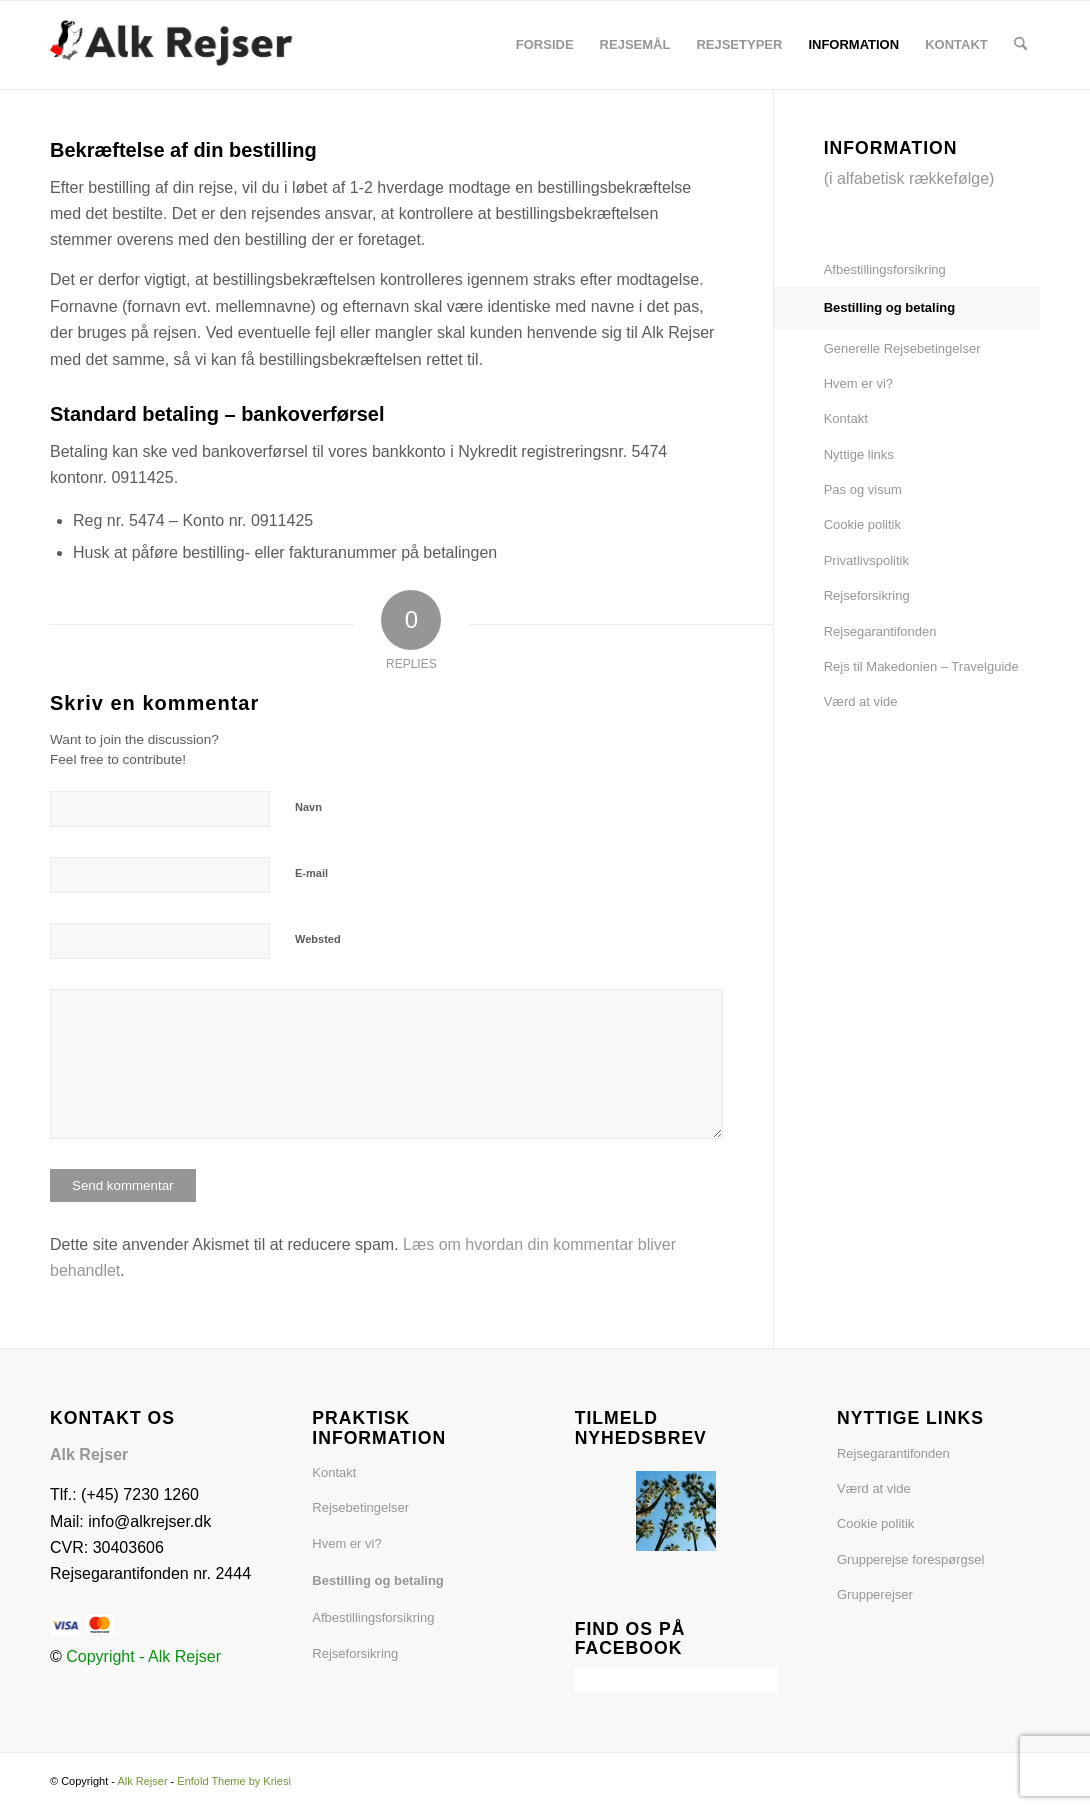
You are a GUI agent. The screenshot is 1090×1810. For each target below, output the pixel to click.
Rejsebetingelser (360, 1507)
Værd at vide (861, 701)
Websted (318, 939)
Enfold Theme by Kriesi (234, 1781)
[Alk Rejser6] (183, 45)
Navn (308, 807)
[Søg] (1020, 45)
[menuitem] (545, 45)
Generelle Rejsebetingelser (902, 348)
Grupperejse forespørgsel (910, 1559)
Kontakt (846, 418)
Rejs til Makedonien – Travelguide (921, 666)
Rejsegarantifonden (880, 631)
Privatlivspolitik (866, 560)
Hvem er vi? (858, 383)
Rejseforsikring (867, 595)
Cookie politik (862, 524)
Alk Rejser (142, 1781)
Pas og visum (863, 489)
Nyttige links (859, 454)
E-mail (311, 873)
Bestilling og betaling (889, 307)
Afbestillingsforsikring (885, 269)
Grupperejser (875, 1594)
